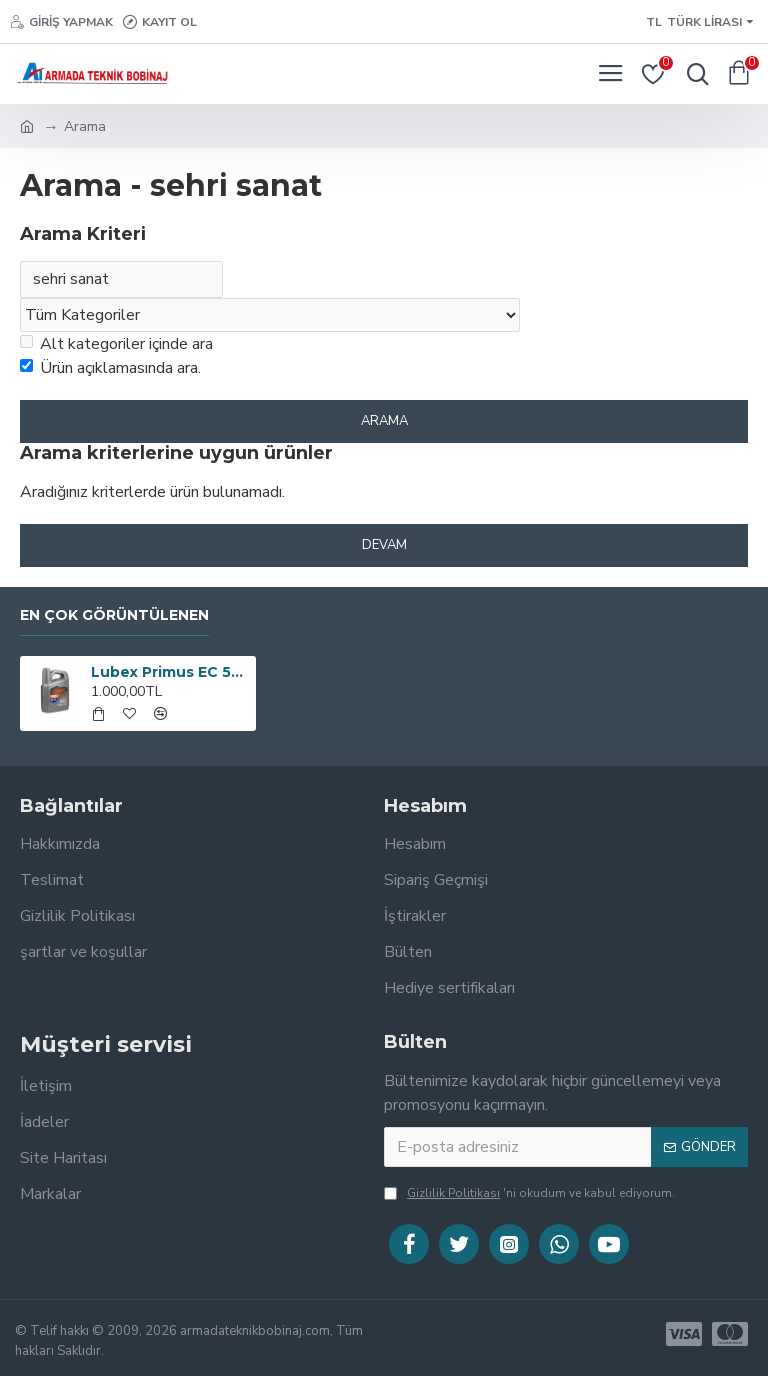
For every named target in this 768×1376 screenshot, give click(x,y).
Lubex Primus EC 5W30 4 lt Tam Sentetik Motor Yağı (170, 672)
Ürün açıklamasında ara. (110, 369)
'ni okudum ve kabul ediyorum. (529, 1193)
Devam (384, 545)
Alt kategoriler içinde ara (116, 345)
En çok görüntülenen (114, 615)
